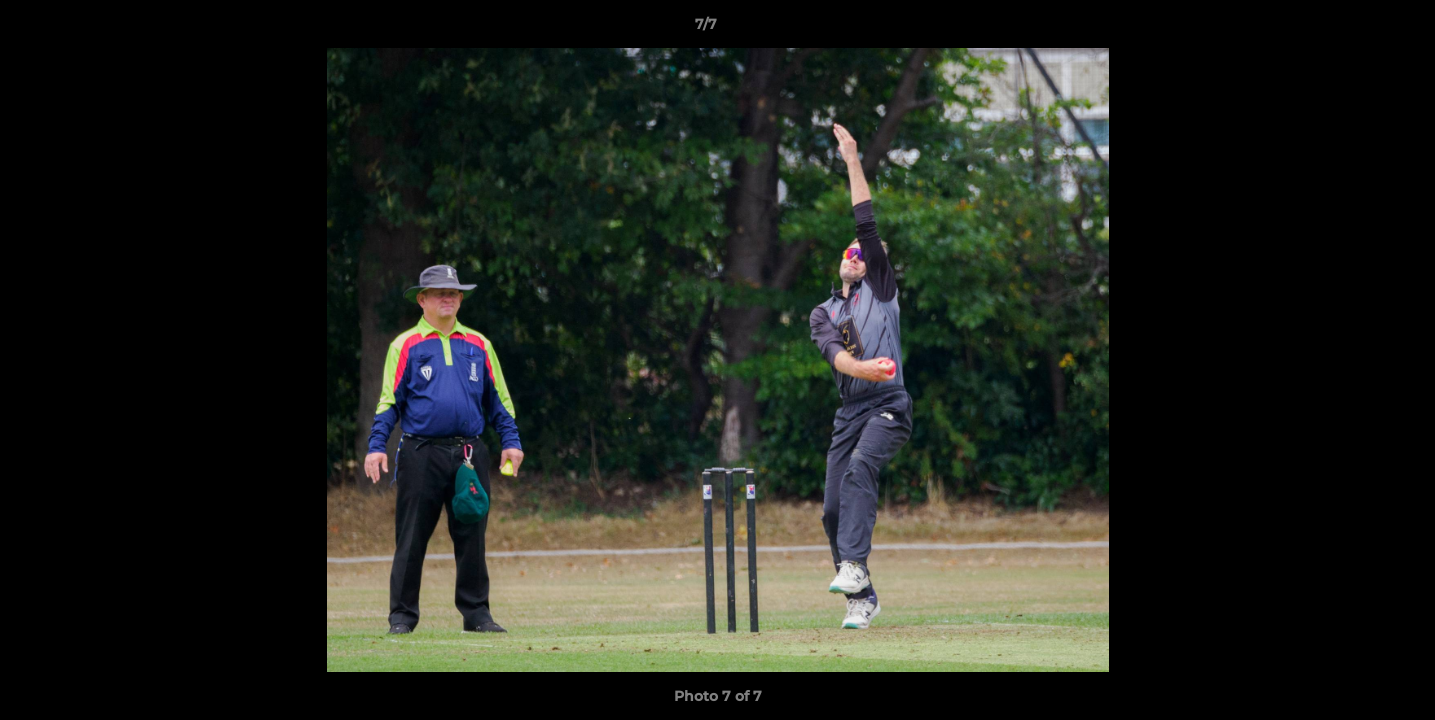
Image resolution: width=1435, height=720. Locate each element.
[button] (1351, 29)
